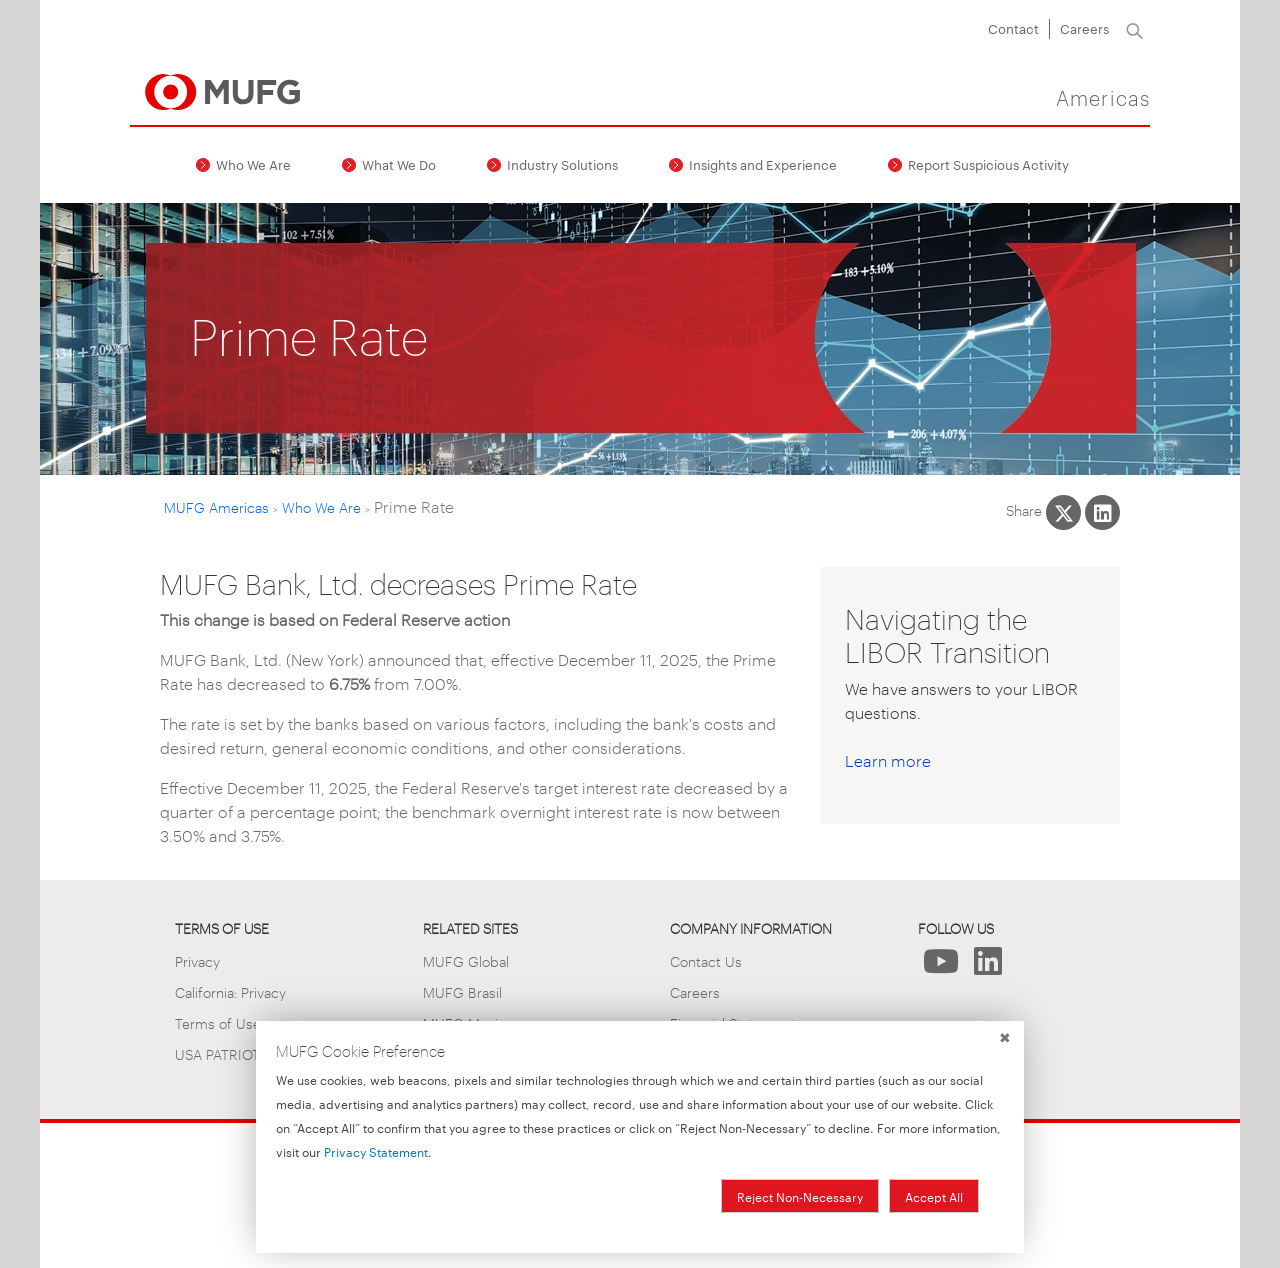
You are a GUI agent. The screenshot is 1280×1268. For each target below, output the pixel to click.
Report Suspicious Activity (988, 164)
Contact (1013, 28)
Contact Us (706, 960)
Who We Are (253, 164)
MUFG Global (466, 960)
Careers (1084, 28)
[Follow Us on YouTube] (941, 966)
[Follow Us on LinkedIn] (988, 966)
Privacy (197, 960)
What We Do (399, 164)
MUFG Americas (216, 506)
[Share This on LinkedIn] (1102, 512)
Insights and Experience (763, 164)
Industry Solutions (562, 164)
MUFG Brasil (462, 991)
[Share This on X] (1063, 512)
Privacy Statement (376, 1151)
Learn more (888, 760)
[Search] (1134, 29)
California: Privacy (230, 991)
